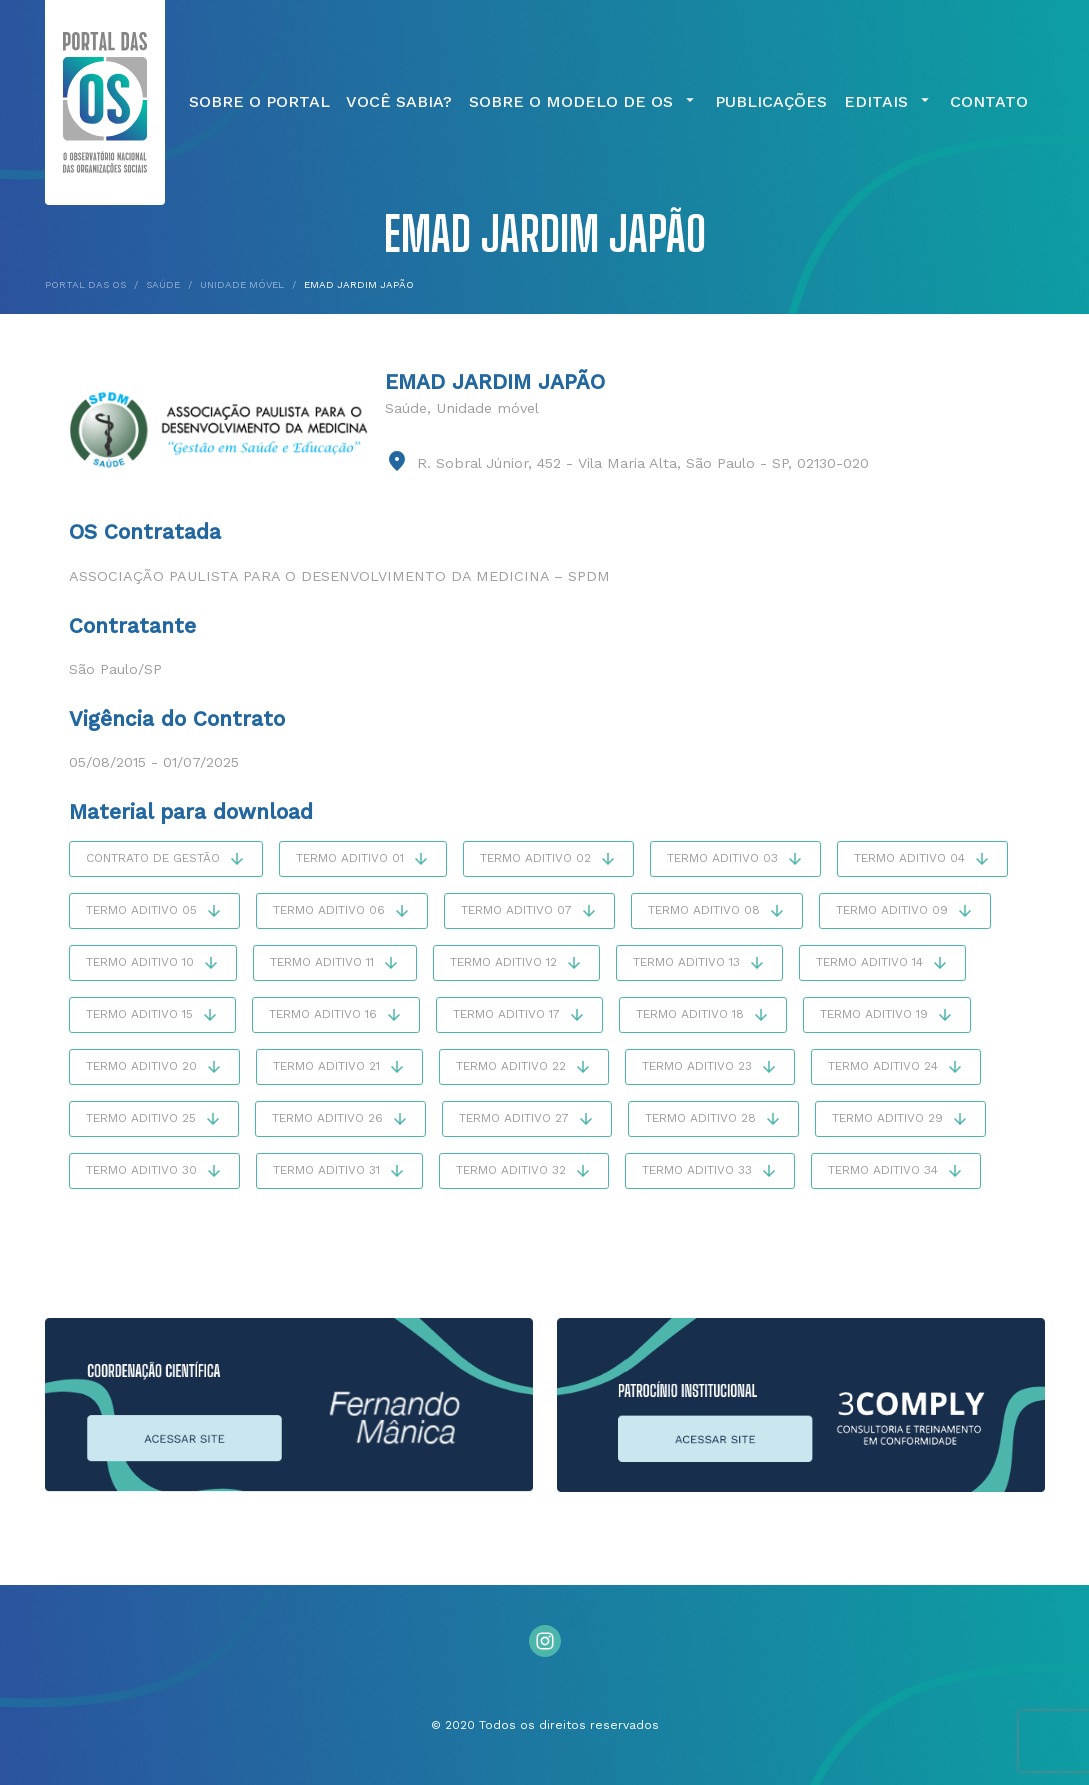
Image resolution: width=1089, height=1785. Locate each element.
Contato (989, 102)
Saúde (406, 408)
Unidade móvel (487, 408)
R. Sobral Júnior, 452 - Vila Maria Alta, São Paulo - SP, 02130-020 (643, 463)
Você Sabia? (399, 102)
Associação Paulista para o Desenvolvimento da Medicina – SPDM (339, 576)
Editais (889, 102)
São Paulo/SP (115, 669)
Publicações (771, 102)
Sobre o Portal (259, 102)
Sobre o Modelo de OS (584, 102)
